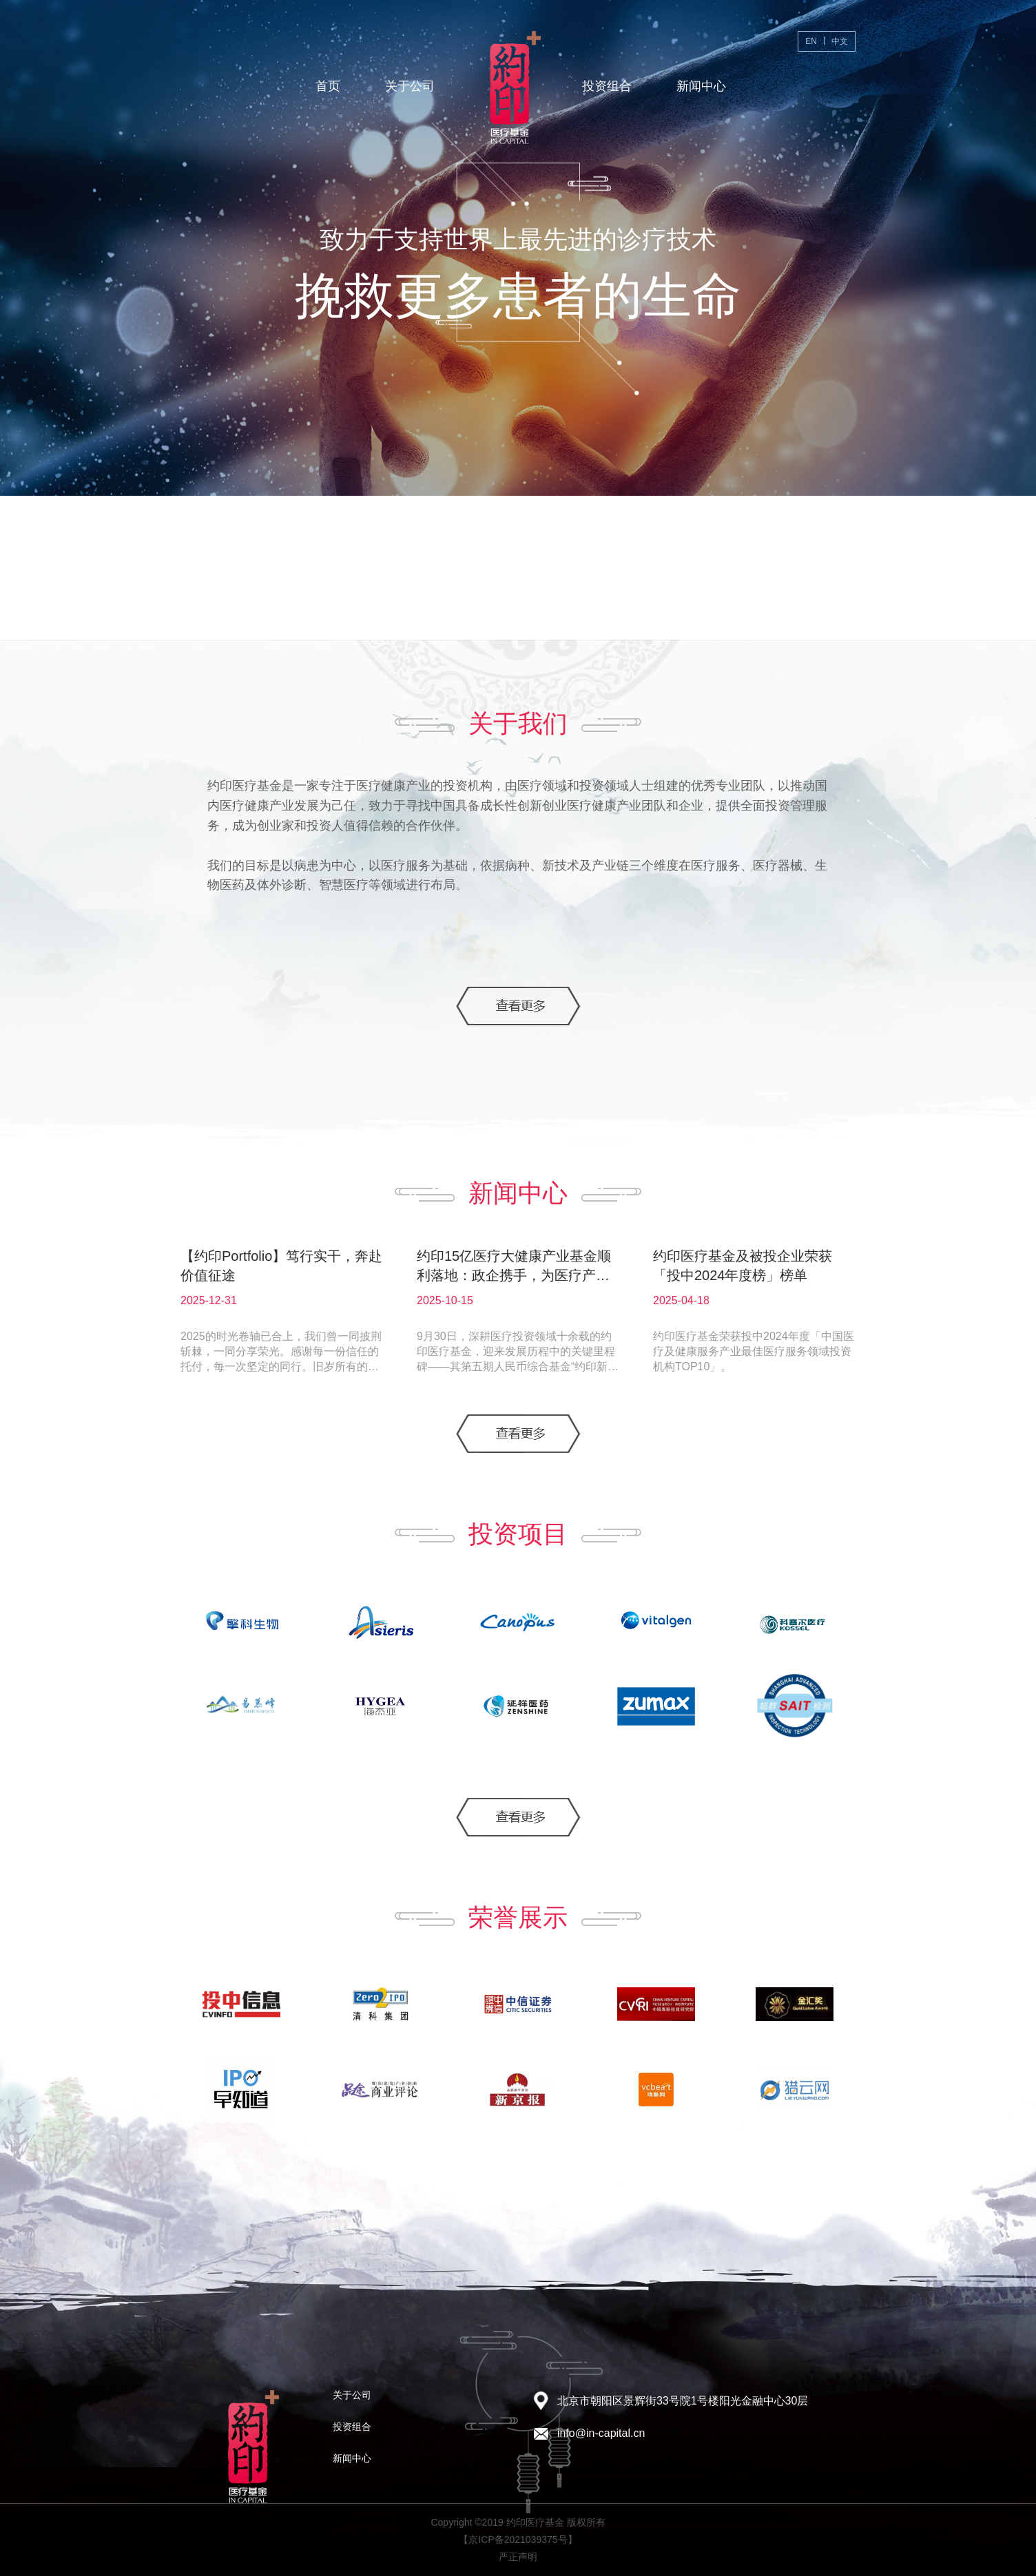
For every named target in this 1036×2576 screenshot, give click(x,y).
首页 (327, 86)
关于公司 (410, 86)
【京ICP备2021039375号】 (518, 2539)
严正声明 (518, 2556)
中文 (839, 41)
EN (811, 41)
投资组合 (607, 86)
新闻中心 (701, 86)
